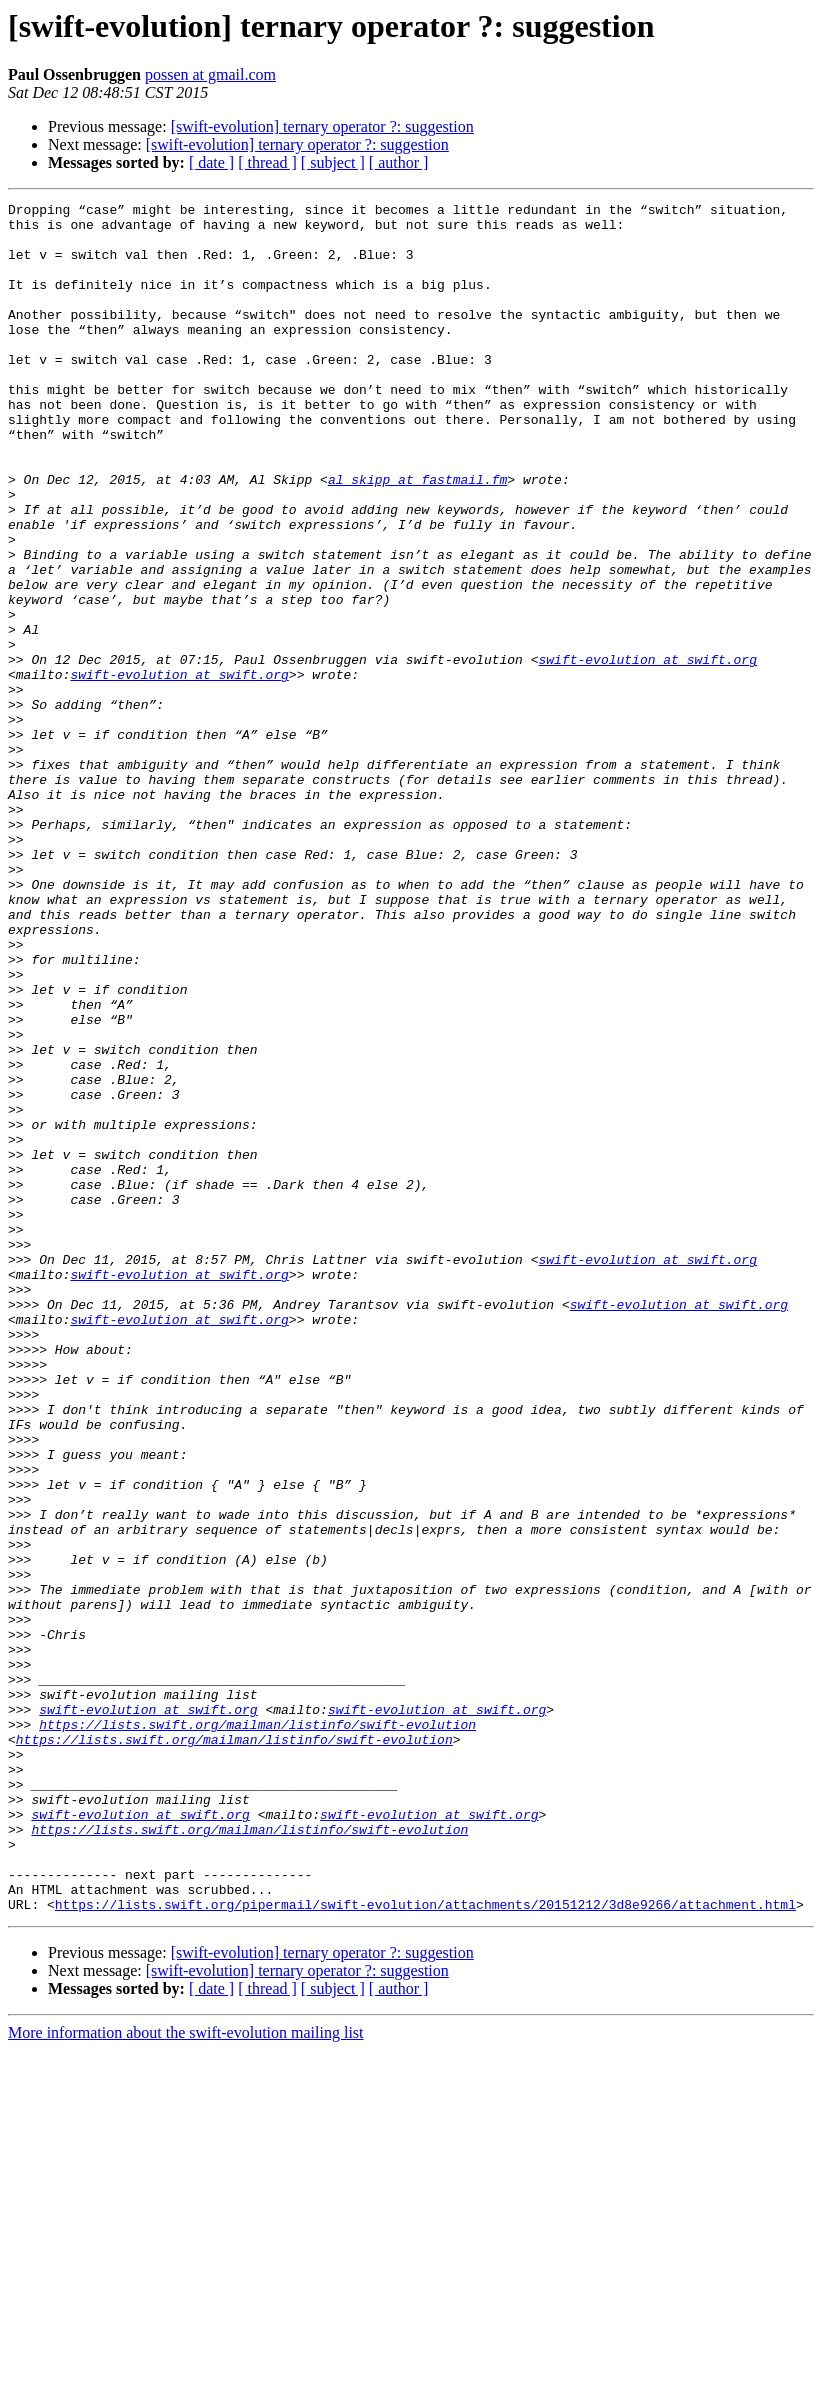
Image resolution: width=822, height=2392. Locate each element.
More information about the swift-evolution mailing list (186, 2374)
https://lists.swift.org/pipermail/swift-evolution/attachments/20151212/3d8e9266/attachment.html (425, 2246)
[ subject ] (333, 162)
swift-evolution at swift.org (647, 752)
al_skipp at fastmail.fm (417, 536)
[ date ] (211, 162)
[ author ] (399, 162)
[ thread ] (267, 162)
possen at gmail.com (210, 74)
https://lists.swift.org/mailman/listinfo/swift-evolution (257, 2030)
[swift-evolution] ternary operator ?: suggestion (322, 126)
